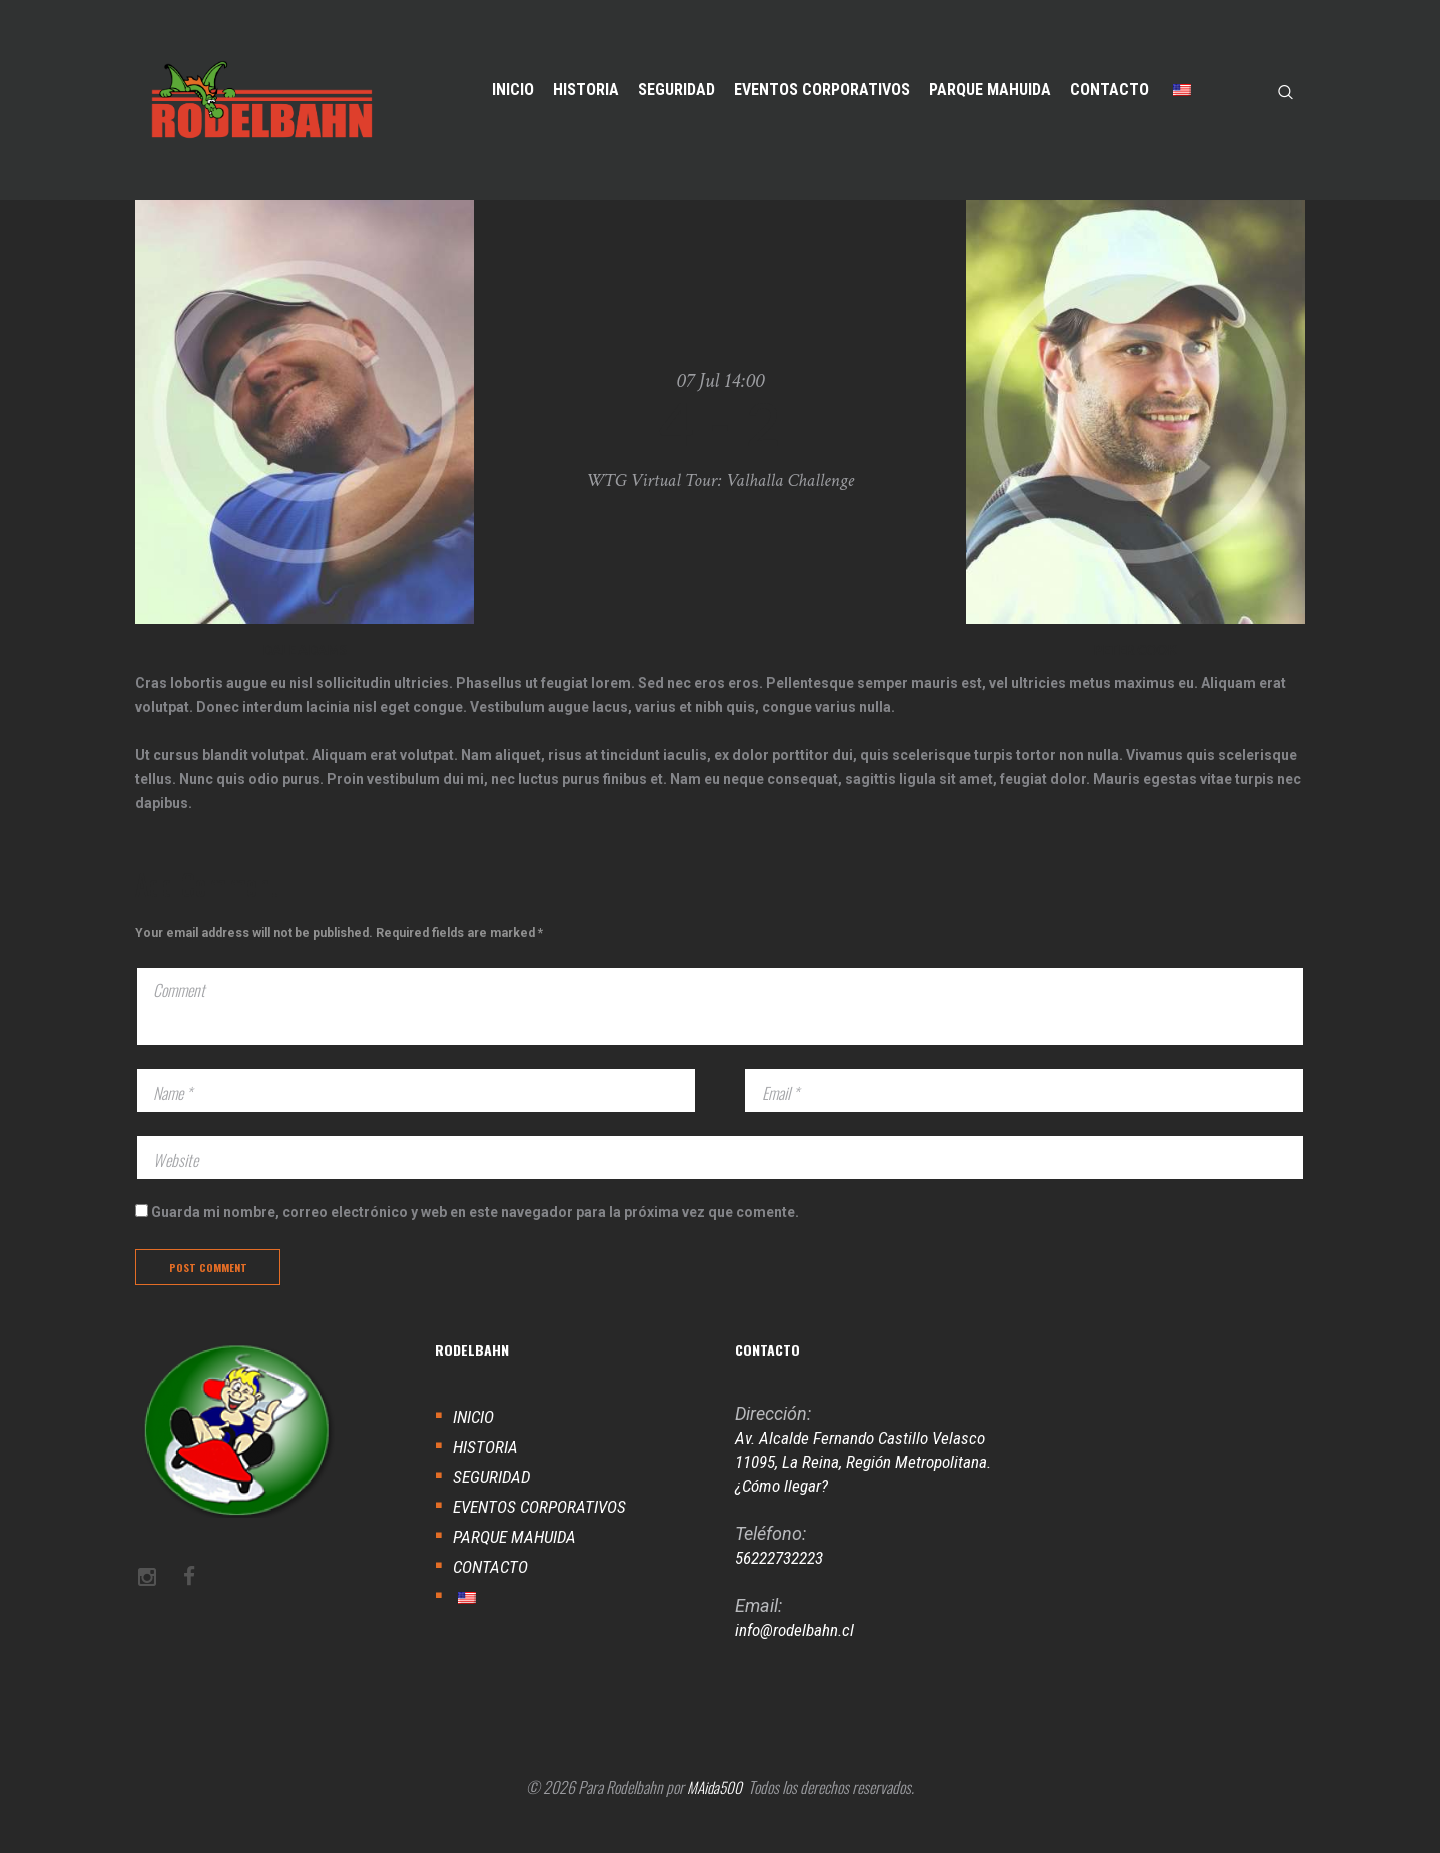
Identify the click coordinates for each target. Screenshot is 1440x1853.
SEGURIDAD (493, 1498)
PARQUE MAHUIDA (518, 1558)
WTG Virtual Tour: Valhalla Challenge (720, 479)
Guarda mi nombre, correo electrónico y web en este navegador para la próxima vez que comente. (475, 1229)
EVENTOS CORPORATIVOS (545, 1528)
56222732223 (784, 1579)
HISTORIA (486, 1468)
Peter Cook (1135, 649)
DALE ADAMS (304, 649)
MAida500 (715, 1810)
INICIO (475, 1438)
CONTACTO (493, 1588)
